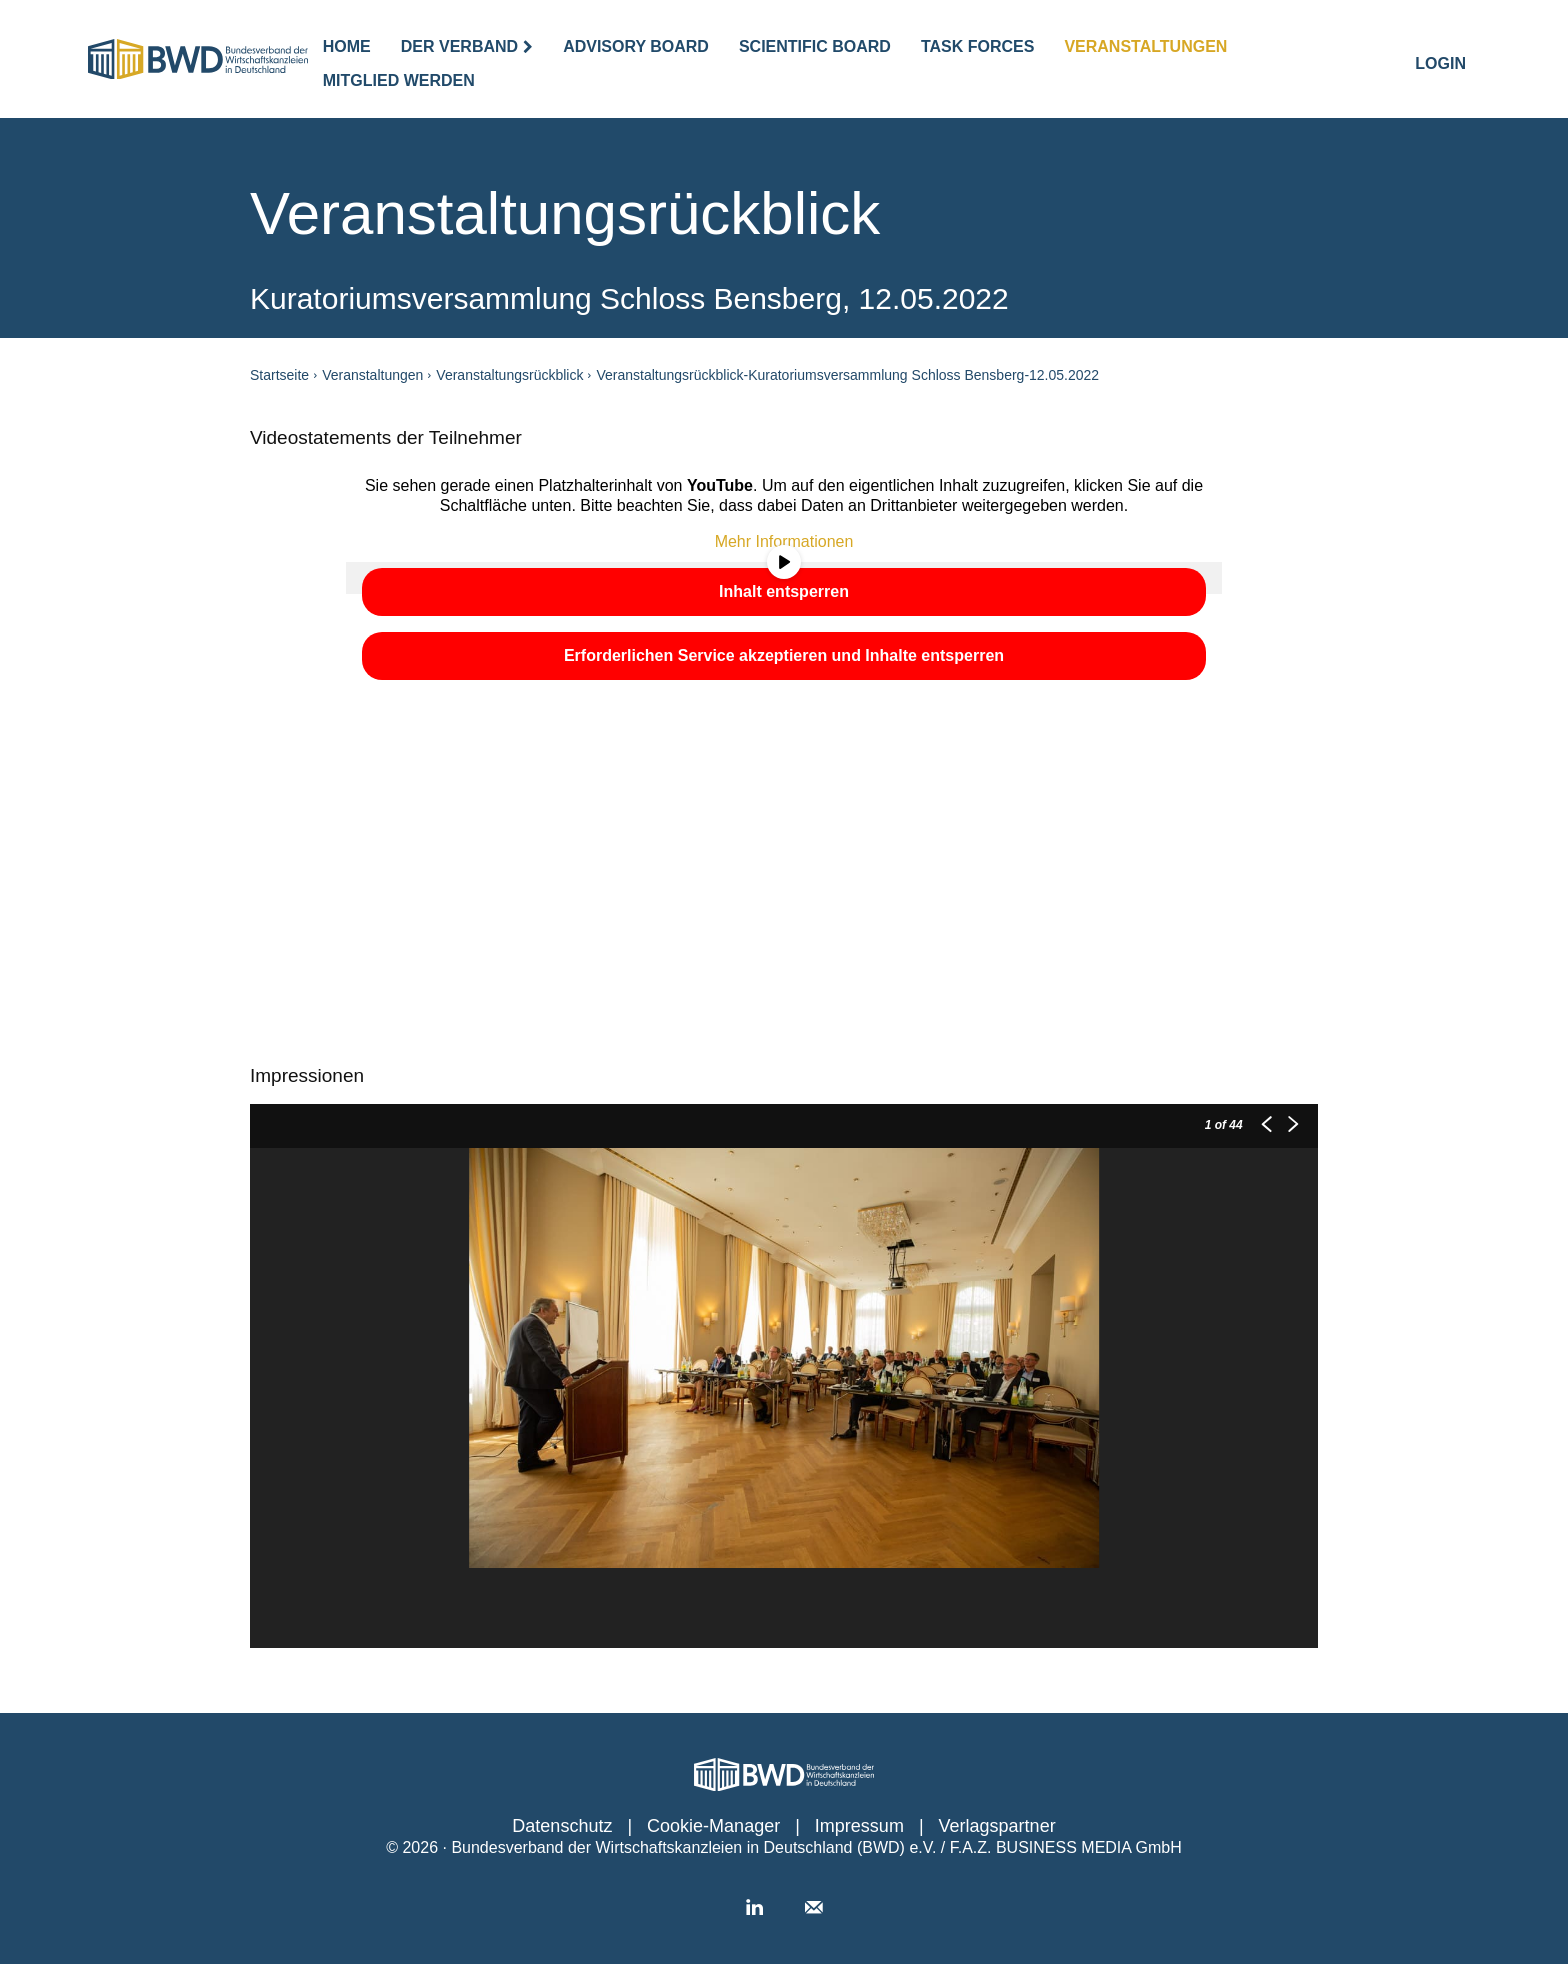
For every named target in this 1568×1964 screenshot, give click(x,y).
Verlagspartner (997, 1826)
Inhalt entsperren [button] (784, 591)
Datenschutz (562, 1826)
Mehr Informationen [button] (784, 541)
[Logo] (198, 59)
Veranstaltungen (372, 375)
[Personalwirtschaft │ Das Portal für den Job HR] (784, 1774)
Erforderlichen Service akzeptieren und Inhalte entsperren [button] (784, 655)
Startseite (279, 375)
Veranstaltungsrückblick (509, 375)
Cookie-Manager (713, 1826)
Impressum (859, 1826)
